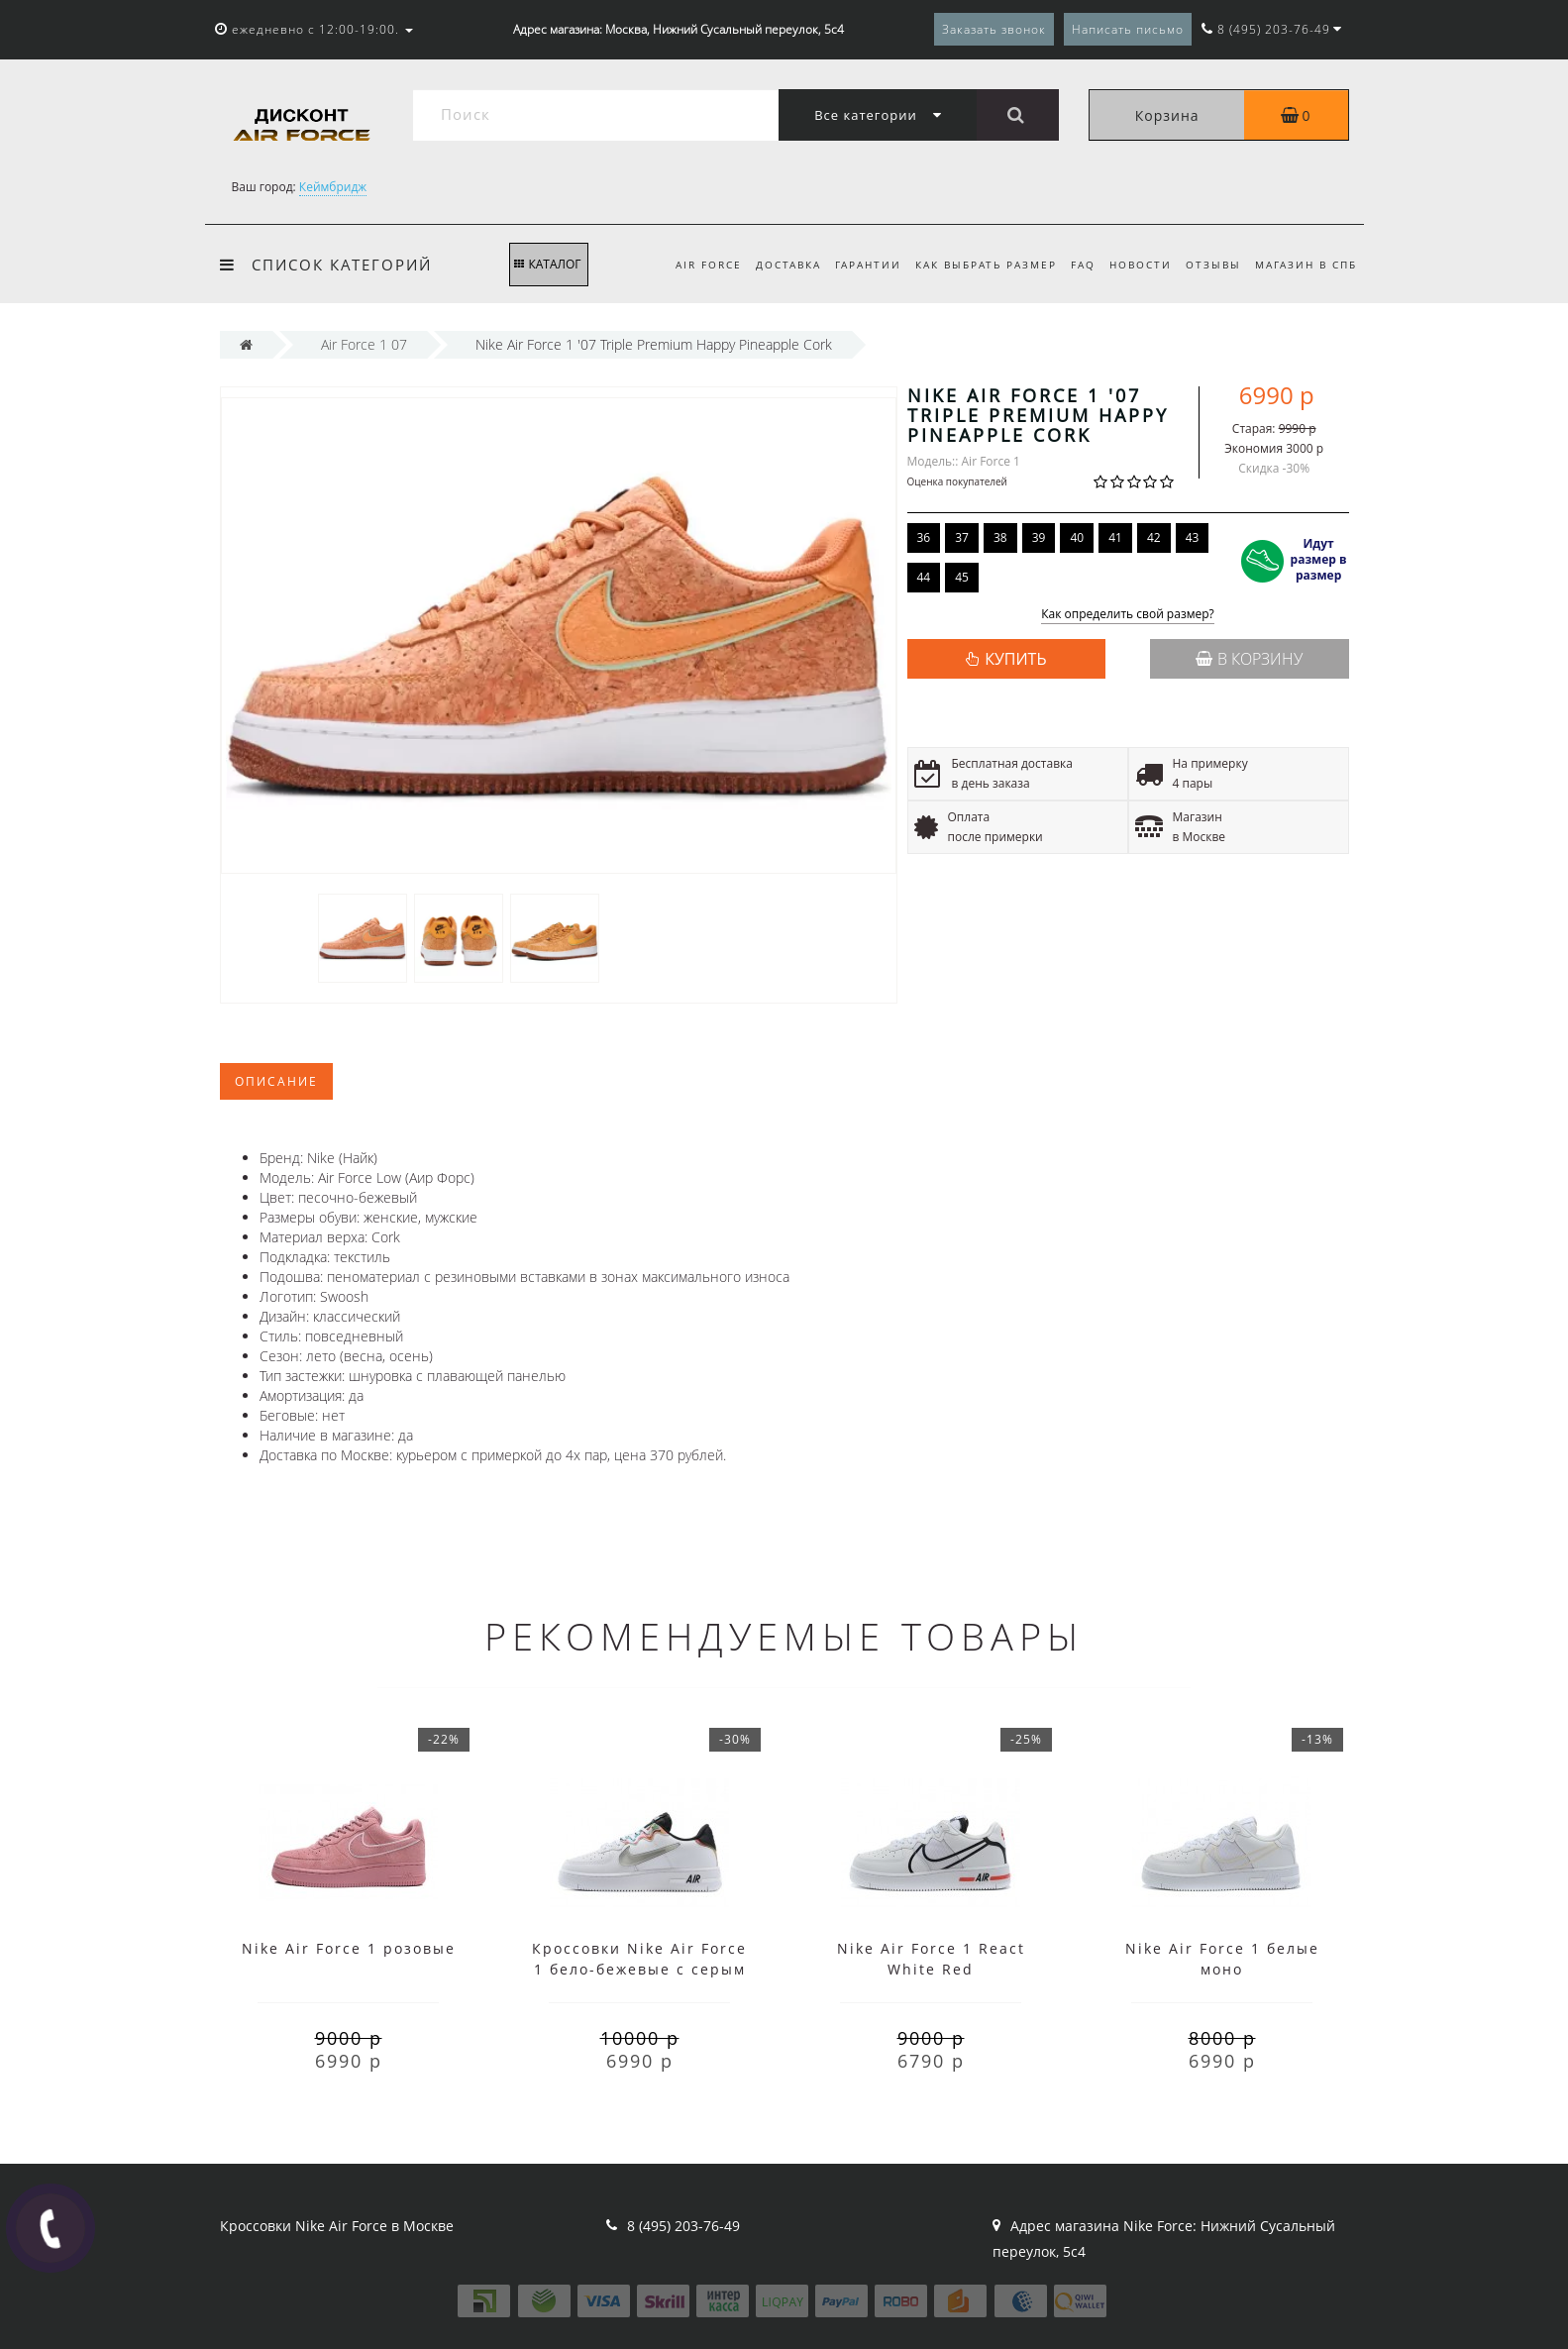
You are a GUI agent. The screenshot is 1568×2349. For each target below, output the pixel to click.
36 (924, 537)
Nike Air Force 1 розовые (349, 1948)
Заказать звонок (994, 29)
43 (1193, 537)
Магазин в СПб (1306, 264)
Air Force (687, 264)
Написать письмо (1128, 29)
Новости (1133, 264)
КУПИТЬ (1015, 659)
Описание (276, 1081)
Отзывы (1209, 264)
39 (1039, 537)
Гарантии (852, 264)
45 (962, 577)
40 (1077, 537)
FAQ (1073, 264)
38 (1000, 537)
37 (962, 537)
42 (1154, 537)
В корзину (1249, 659)
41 (1115, 537)
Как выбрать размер (973, 264)
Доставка (769, 264)
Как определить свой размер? (1127, 614)
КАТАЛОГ (547, 264)
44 (924, 577)
